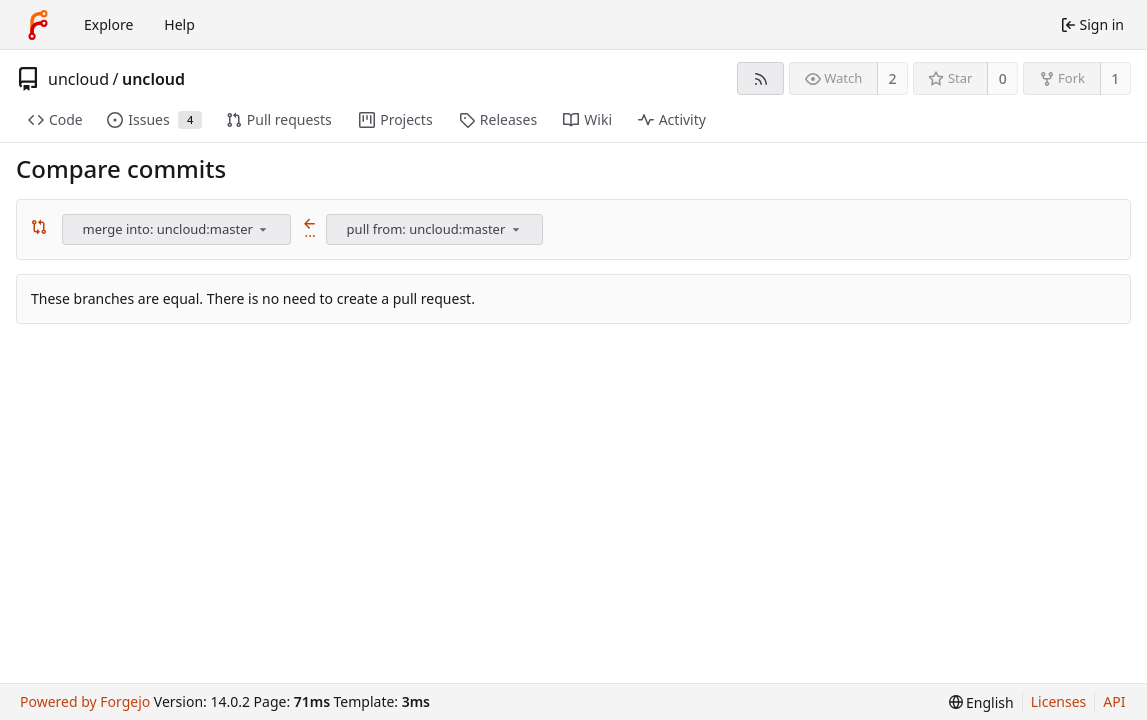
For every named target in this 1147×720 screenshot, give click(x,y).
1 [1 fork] (1115, 78)
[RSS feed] (760, 78)
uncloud (78, 79)
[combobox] (178, 229)
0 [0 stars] (1003, 78)
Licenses (1059, 701)
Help (179, 24)
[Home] (38, 25)
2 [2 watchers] (893, 78)
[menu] (263, 229)
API (1114, 701)
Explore (108, 24)
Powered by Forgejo (85, 701)
